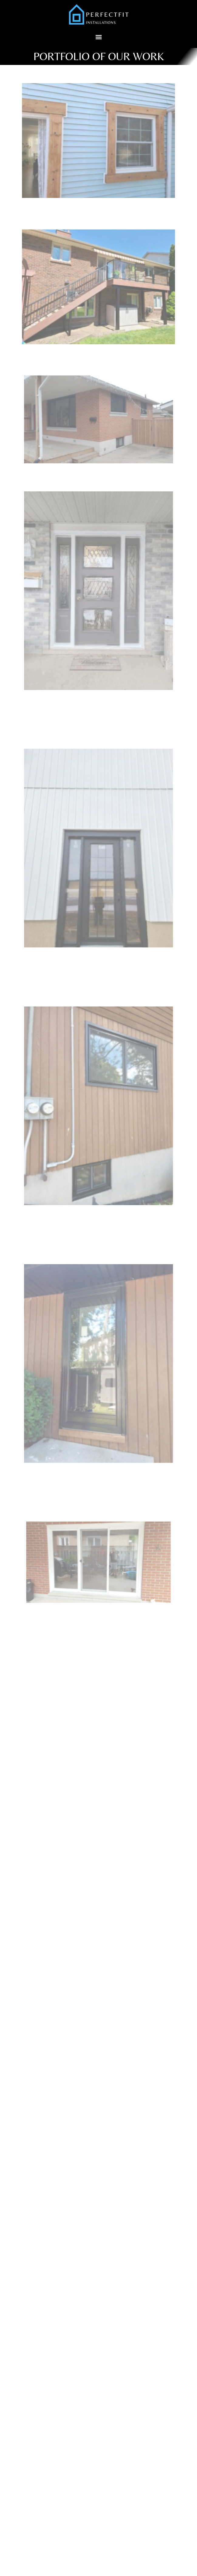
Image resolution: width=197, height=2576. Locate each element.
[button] (98, 37)
